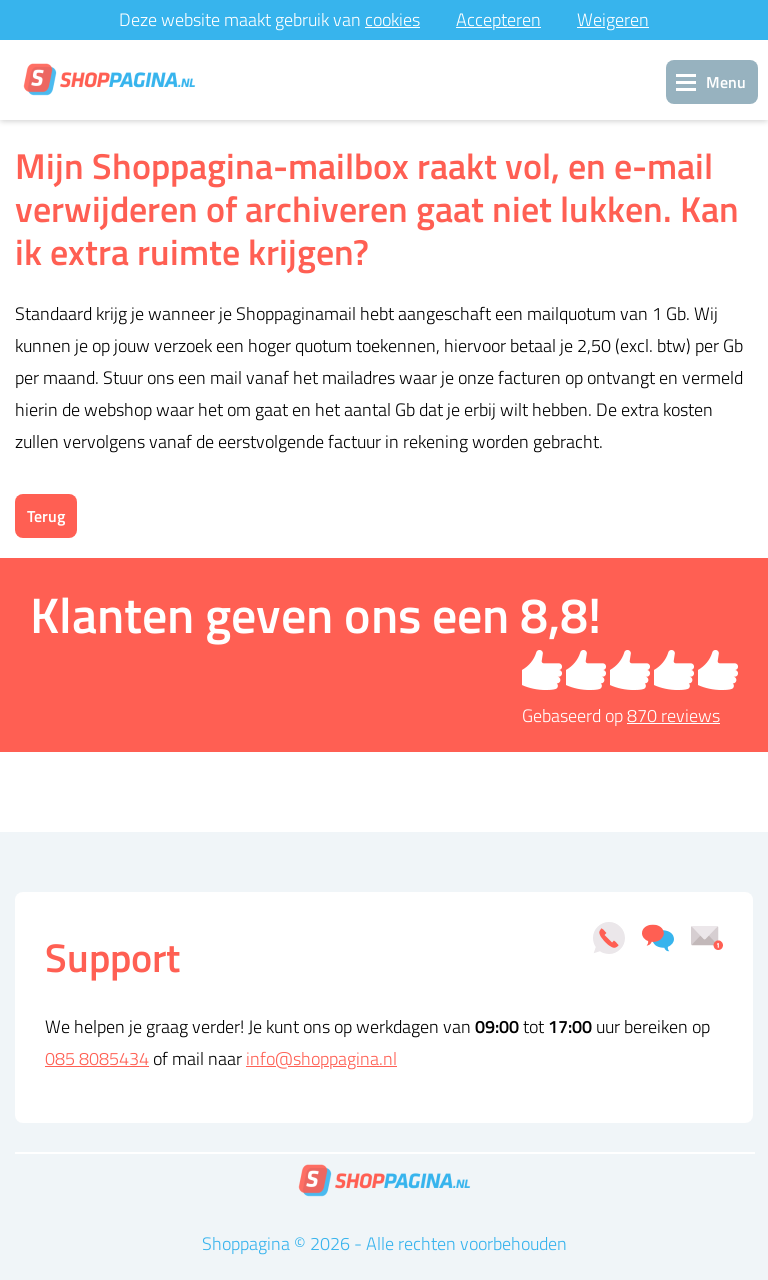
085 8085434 (97, 1058)
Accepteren (498, 19)
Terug (46, 516)
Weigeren (613, 19)
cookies (392, 19)
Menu (726, 82)
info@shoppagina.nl (321, 1058)
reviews (673, 715)
